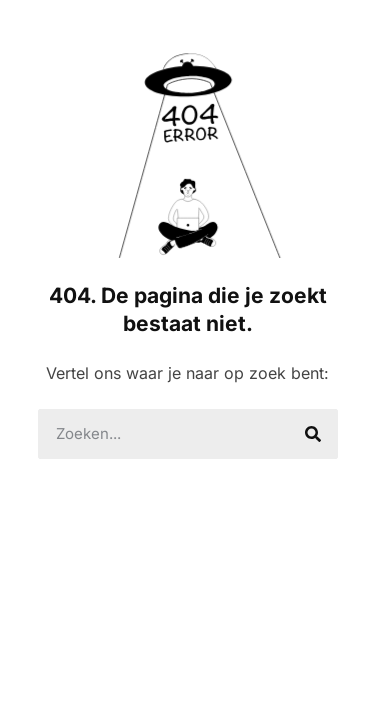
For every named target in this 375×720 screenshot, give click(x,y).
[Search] (313, 434)
